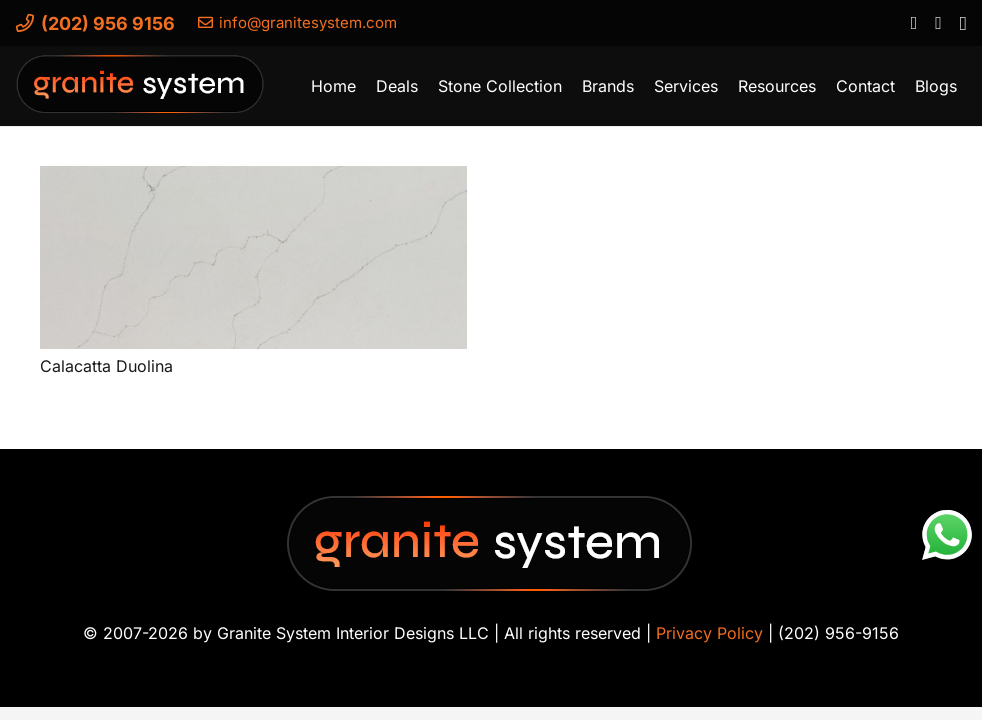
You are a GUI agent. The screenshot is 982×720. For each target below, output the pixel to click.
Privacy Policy (709, 633)
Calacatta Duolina (106, 366)
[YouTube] (937, 22)
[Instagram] (962, 23)
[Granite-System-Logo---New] (141, 91)
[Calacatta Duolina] (253, 257)
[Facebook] (913, 22)
